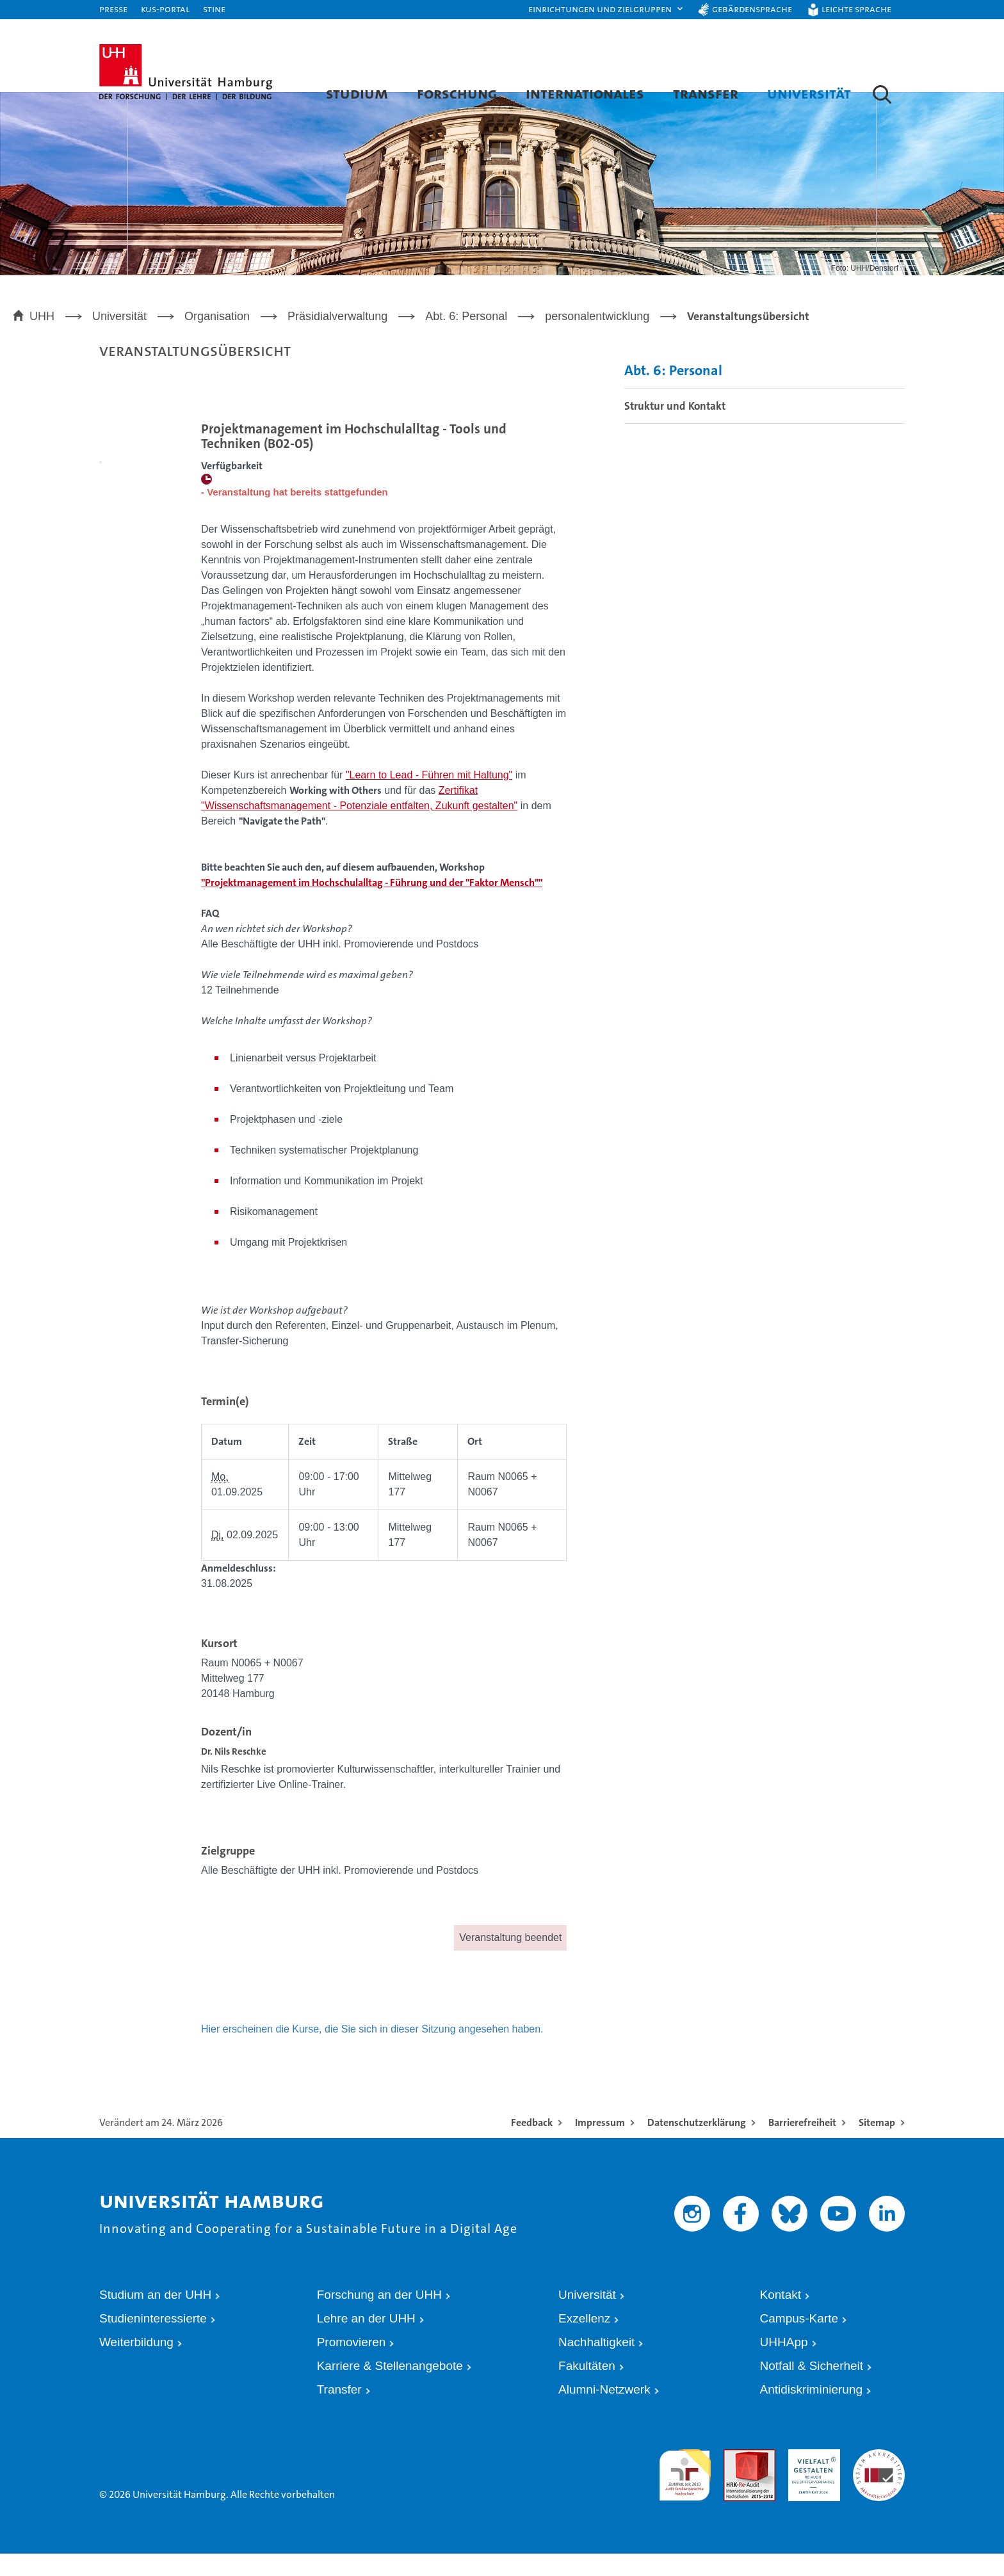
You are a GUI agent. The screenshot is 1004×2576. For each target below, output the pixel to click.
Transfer (705, 93)
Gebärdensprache (752, 8)
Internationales (585, 93)
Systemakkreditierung (879, 2478)
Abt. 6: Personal (673, 392)
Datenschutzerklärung (696, 2145)
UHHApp (784, 2364)
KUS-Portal (165, 8)
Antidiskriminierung (811, 2412)
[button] (606, 9)
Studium (357, 93)
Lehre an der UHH (366, 2340)
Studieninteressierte (153, 2340)
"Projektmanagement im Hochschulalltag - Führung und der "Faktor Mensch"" (371, 905)
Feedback (532, 2145)
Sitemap (877, 2145)
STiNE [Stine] (214, 8)
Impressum (600, 2145)
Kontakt (780, 2317)
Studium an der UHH (155, 2317)
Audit (733, 2478)
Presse (113, 8)
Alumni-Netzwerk (604, 2412)
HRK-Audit (807, 2478)
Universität (809, 93)
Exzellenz (584, 2340)
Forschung (457, 93)
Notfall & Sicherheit (812, 2388)
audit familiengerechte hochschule (685, 2489)
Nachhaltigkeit (596, 2364)
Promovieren (351, 2364)
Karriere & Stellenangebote (390, 2388)
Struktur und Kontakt (674, 429)
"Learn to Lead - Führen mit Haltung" (429, 798)
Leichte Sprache (856, 8)
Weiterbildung (136, 2364)
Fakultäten (586, 2388)
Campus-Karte (799, 2340)
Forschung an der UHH (379, 2317)
